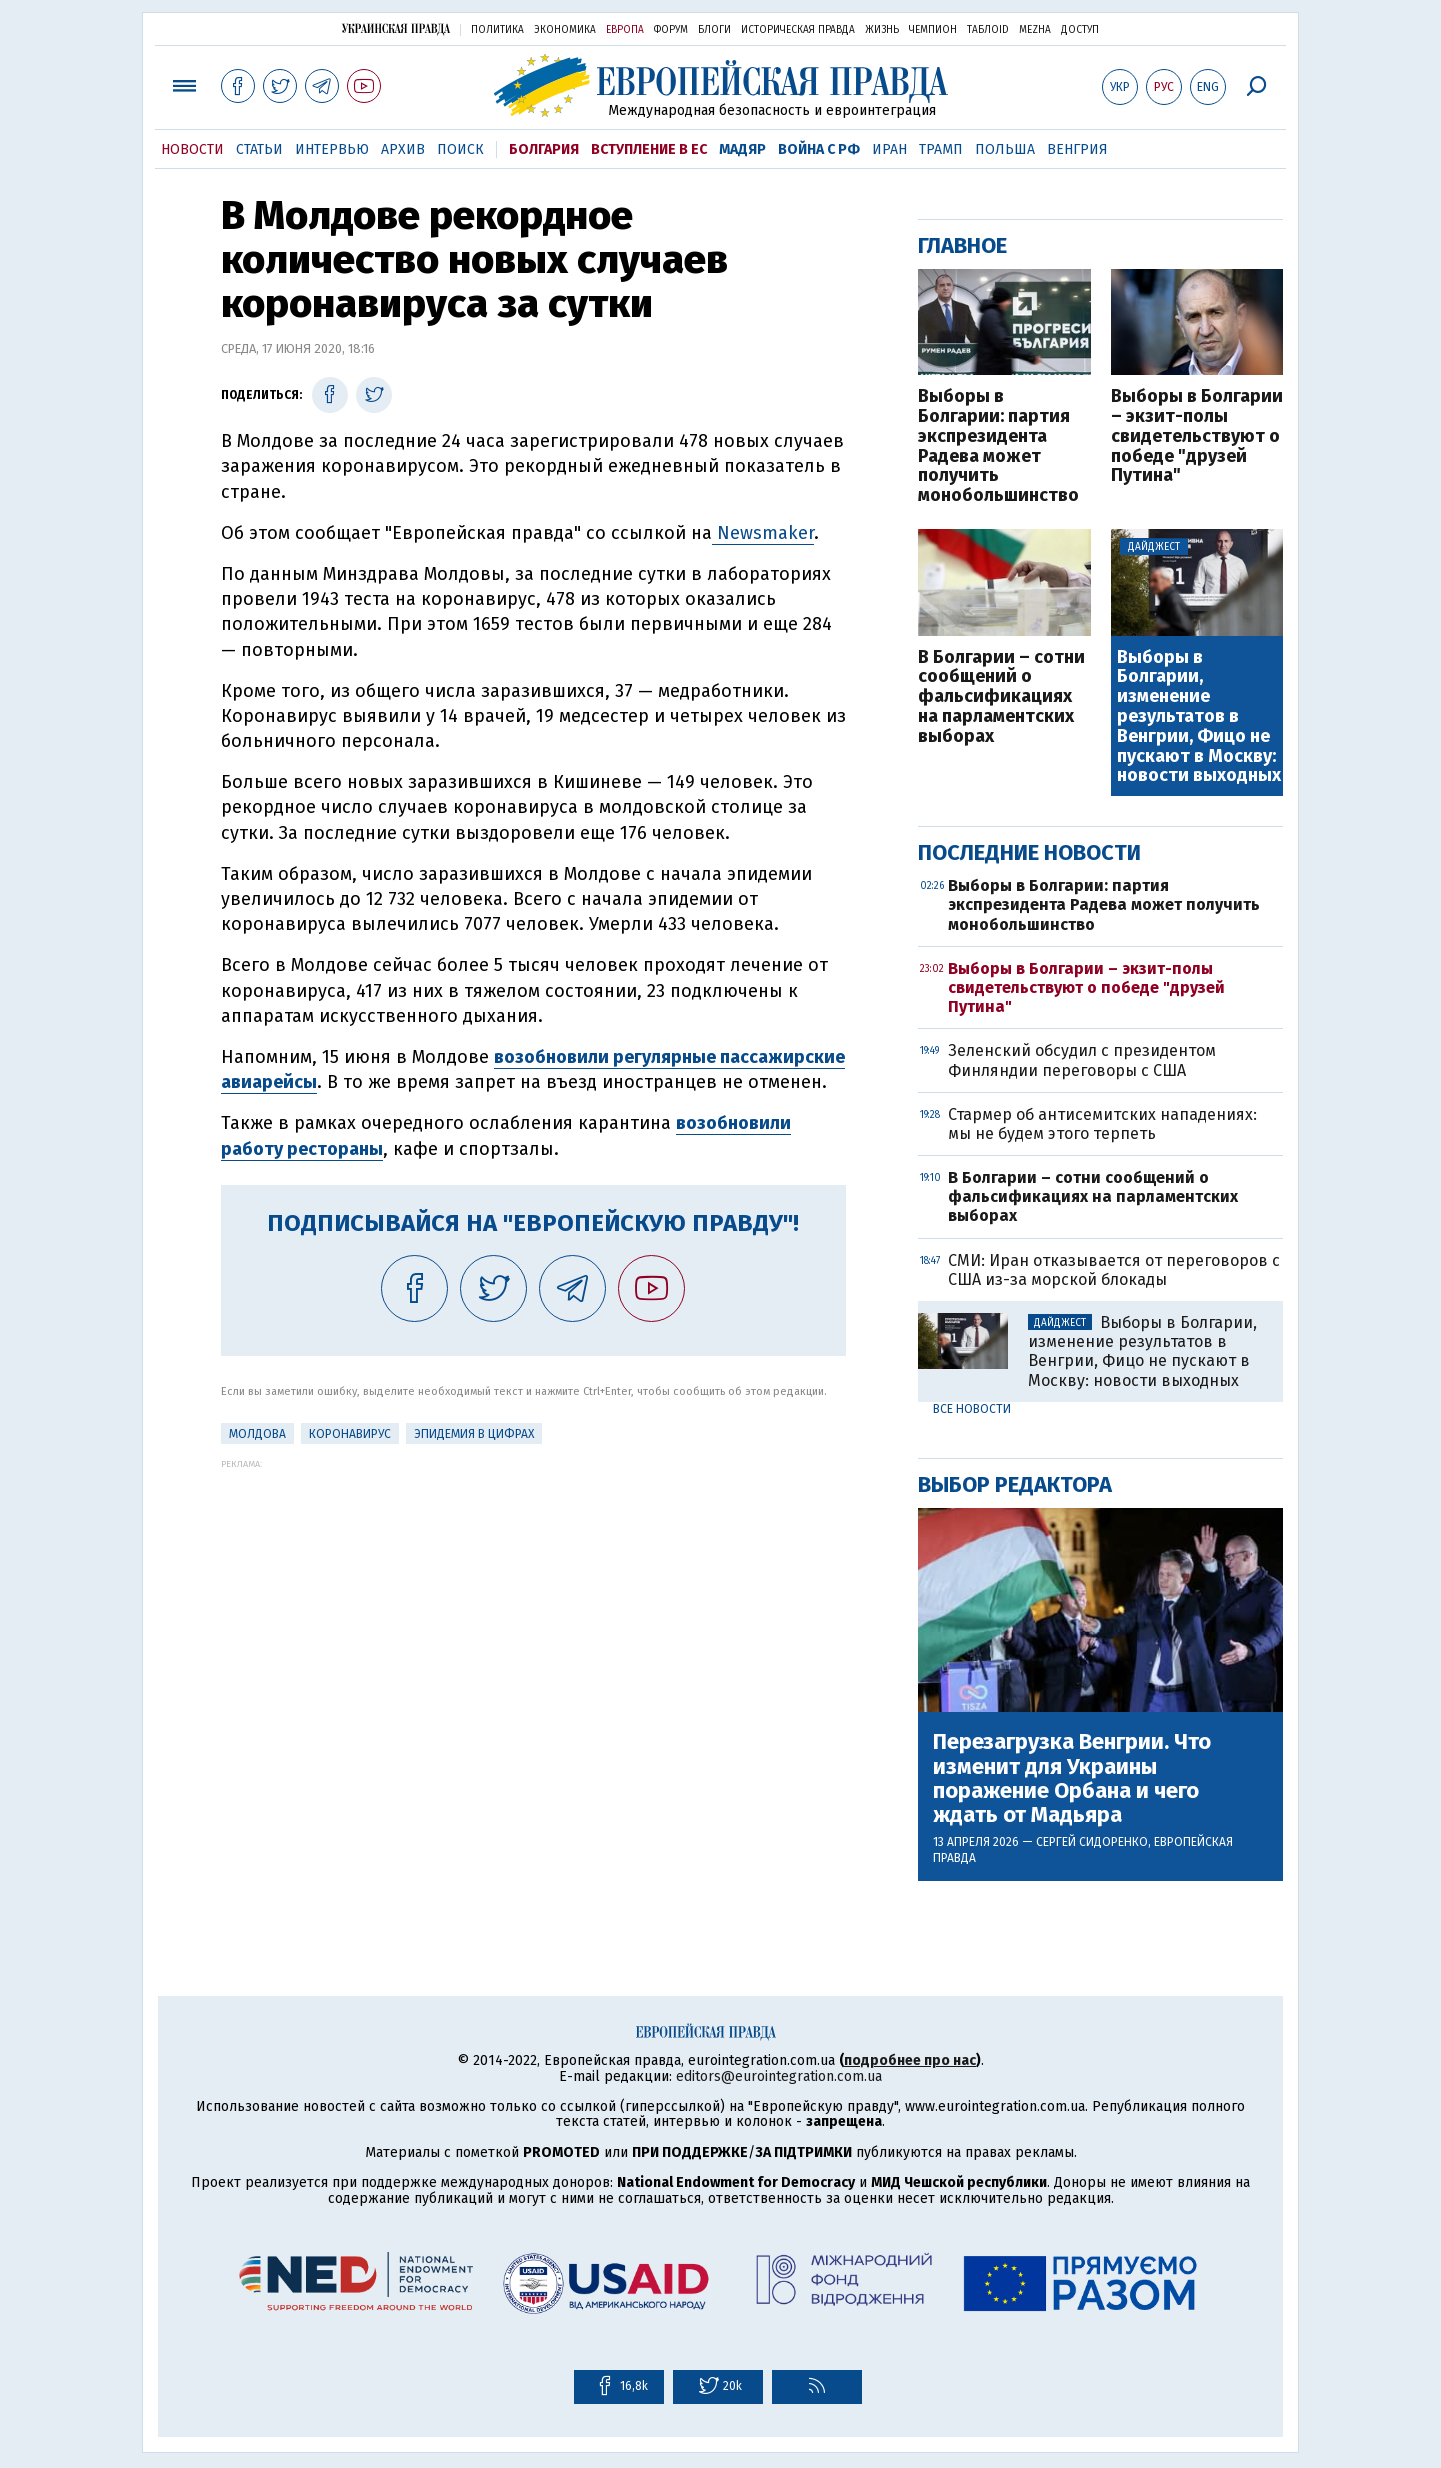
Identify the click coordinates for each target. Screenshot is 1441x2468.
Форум (671, 30)
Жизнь (882, 30)
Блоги (714, 30)
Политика (497, 30)
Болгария (544, 149)
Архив (403, 149)
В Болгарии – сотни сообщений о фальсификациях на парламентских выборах (1001, 697)
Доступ (1080, 30)
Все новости (972, 1409)
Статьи (259, 149)
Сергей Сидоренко (1092, 1842)
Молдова (257, 1434)
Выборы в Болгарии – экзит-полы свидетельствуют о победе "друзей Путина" (1197, 436)
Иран (889, 149)
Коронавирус (350, 1434)
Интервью (332, 149)
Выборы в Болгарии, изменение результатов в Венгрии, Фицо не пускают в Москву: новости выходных (1199, 717)
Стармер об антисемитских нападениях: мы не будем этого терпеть (1102, 1124)
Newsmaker (763, 533)
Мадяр (742, 149)
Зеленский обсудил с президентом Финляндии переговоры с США (1082, 1060)
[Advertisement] (533, 1609)
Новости (192, 149)
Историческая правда (798, 30)
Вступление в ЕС (649, 149)
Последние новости (1029, 852)
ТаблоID (988, 30)
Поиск (460, 149)
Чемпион (933, 30)
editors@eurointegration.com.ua (779, 2076)
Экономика (565, 30)
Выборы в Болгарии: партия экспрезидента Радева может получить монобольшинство (998, 446)
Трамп (941, 149)
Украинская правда (396, 28)
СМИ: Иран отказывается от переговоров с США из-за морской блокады (1114, 1270)
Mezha (1035, 30)
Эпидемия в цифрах (474, 1434)
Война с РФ (819, 149)
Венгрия (1077, 149)
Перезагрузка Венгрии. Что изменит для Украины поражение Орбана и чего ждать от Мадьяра (1072, 1778)
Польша (1005, 149)
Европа (625, 30)
